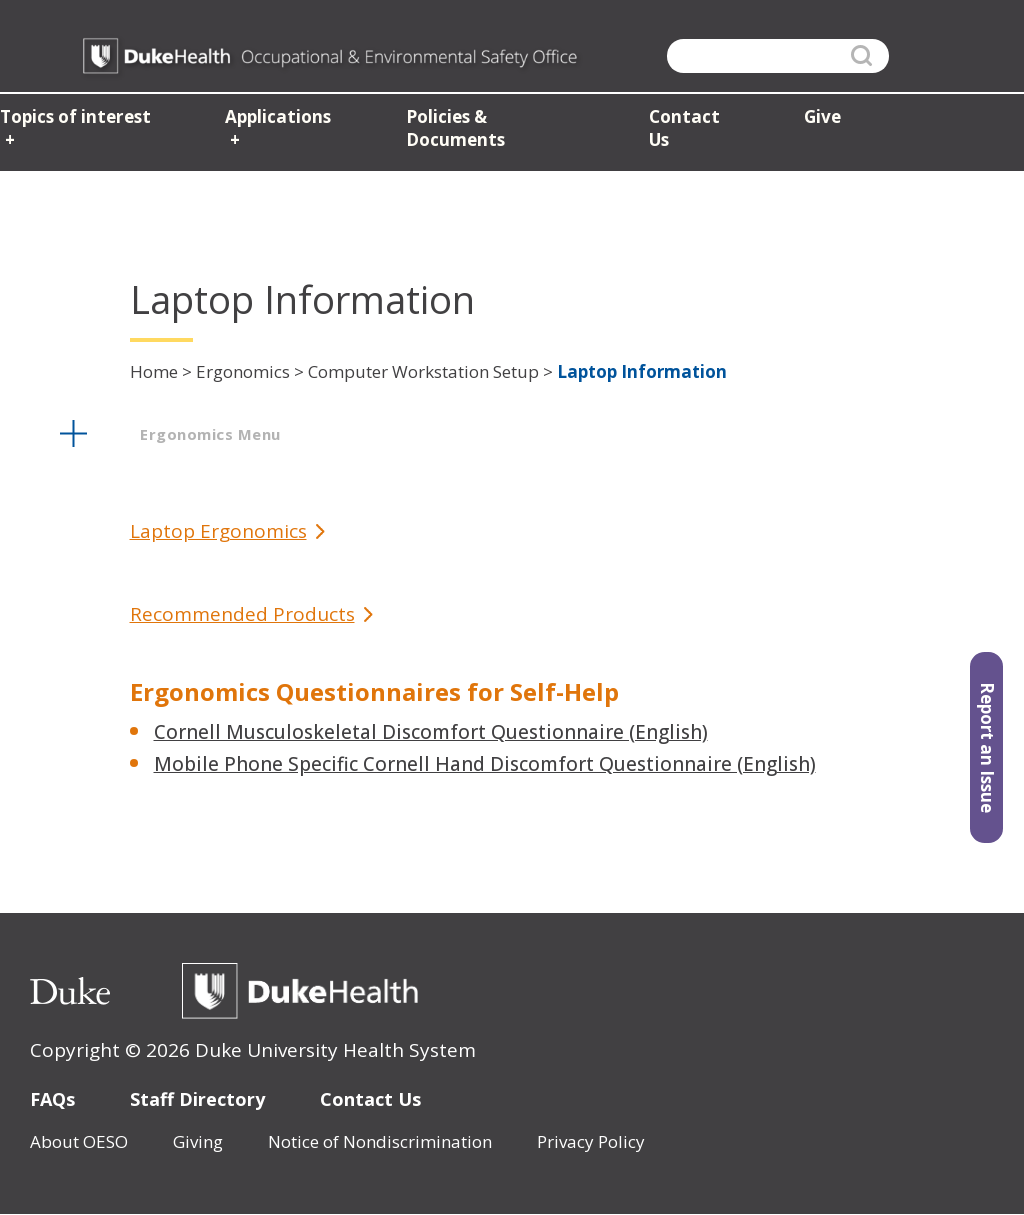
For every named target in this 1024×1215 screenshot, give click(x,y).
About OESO (79, 1141)
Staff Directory (197, 1099)
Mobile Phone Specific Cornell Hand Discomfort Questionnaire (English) (485, 764)
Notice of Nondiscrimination (380, 1141)
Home (154, 371)
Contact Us (370, 1099)
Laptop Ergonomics (218, 531)
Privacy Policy (591, 1141)
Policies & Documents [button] (494, 120)
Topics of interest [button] (74, 120)
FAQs (52, 1099)
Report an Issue (987, 747)
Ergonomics (243, 371)
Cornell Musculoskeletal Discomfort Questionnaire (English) (431, 732)
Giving (198, 1141)
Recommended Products (242, 614)
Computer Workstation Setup (423, 371)
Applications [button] (275, 120)
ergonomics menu (210, 434)
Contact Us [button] (692, 120)
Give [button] (817, 120)
